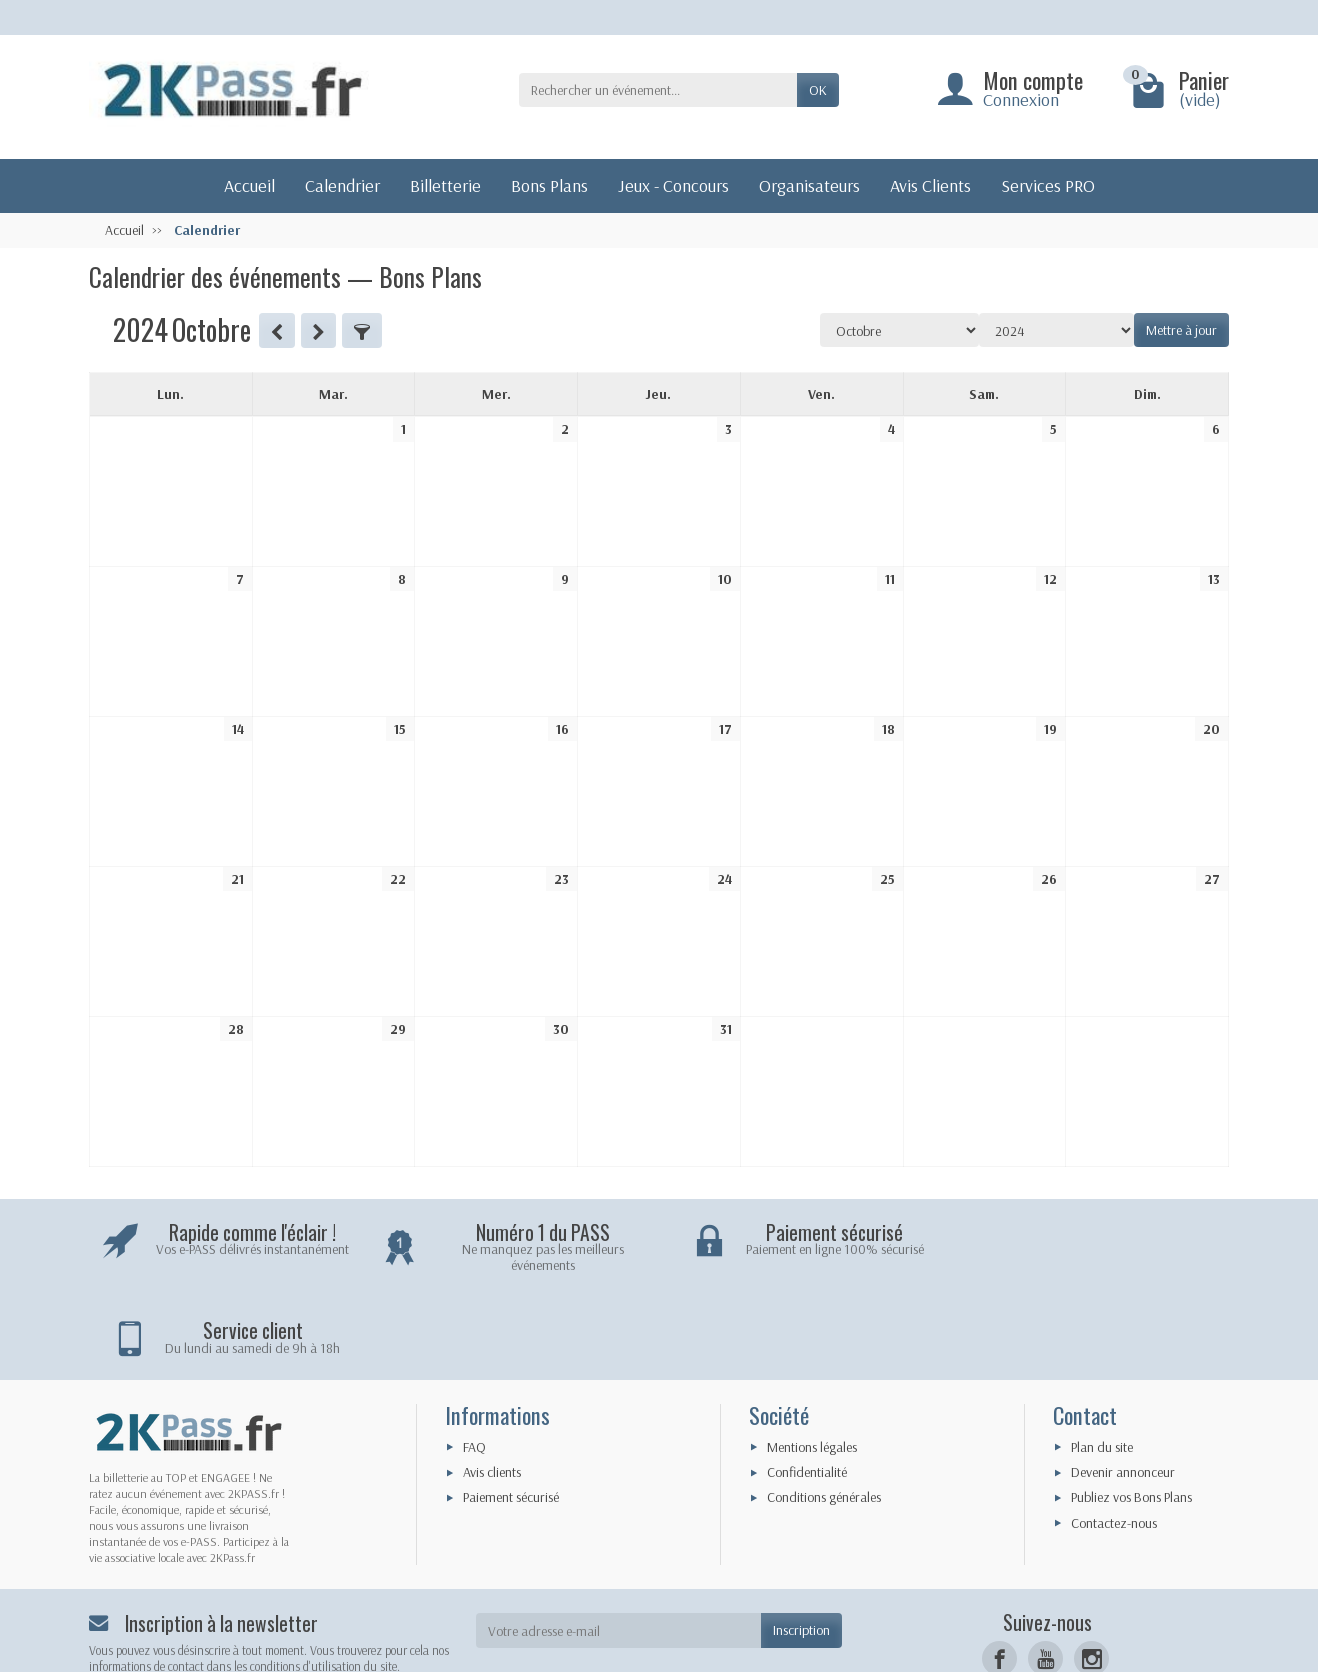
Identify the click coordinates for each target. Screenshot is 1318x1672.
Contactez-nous (1114, 1440)
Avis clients (492, 1389)
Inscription (801, 1548)
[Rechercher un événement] (658, 90)
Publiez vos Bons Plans (1131, 1415)
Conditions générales (824, 1415)
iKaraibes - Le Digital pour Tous (755, 1647)
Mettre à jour (1181, 330)
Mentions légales (812, 1364)
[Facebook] (999, 1576)
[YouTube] (1045, 1576)
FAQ (474, 1364)
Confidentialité (807, 1389)
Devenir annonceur (1123, 1389)
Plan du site (1102, 1364)
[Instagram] (1091, 1576)
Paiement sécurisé (511, 1415)
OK (818, 90)
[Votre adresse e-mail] (619, 1548)
